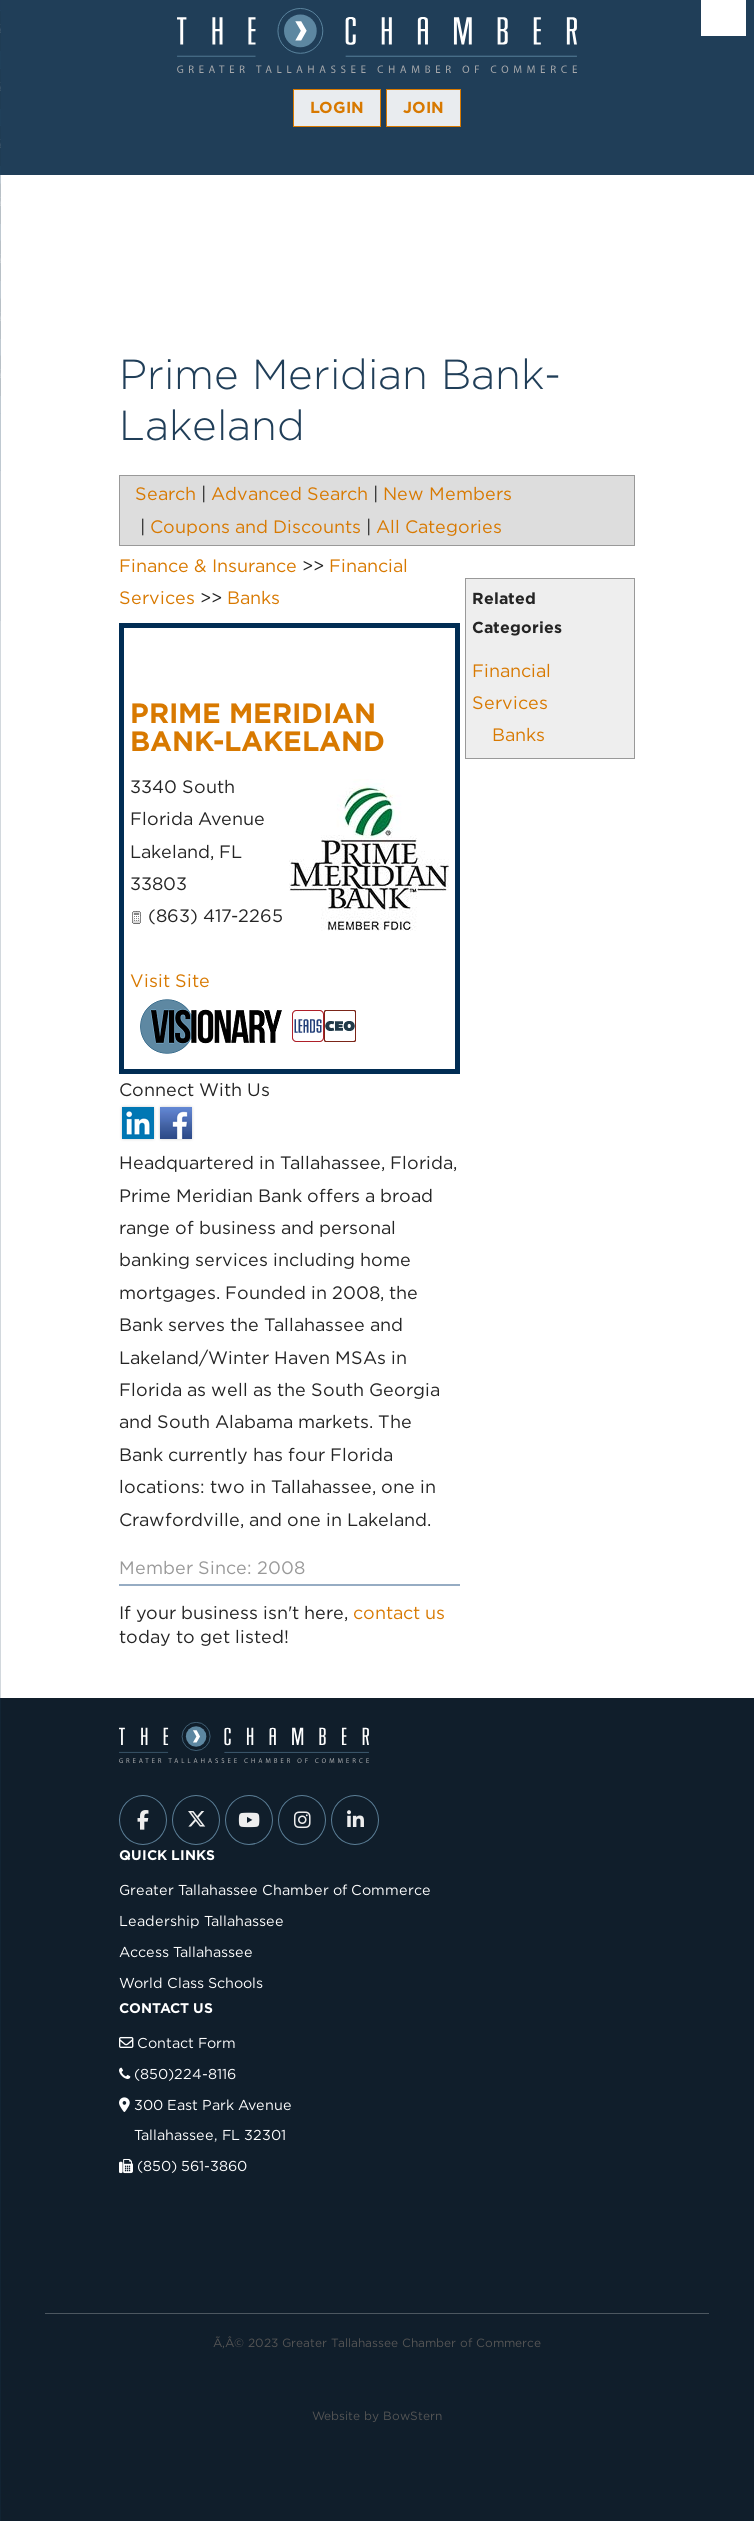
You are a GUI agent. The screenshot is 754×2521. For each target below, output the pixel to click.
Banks (518, 734)
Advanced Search (289, 493)
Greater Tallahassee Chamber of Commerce (275, 1889)
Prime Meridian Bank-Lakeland (257, 727)
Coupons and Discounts (255, 526)
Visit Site (170, 980)
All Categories (439, 526)
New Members (447, 493)
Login (337, 107)
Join (423, 107)
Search (165, 493)
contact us (399, 1612)
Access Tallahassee (186, 1951)
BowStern (412, 2415)
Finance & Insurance (208, 565)
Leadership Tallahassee (201, 1920)
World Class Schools (191, 1982)
